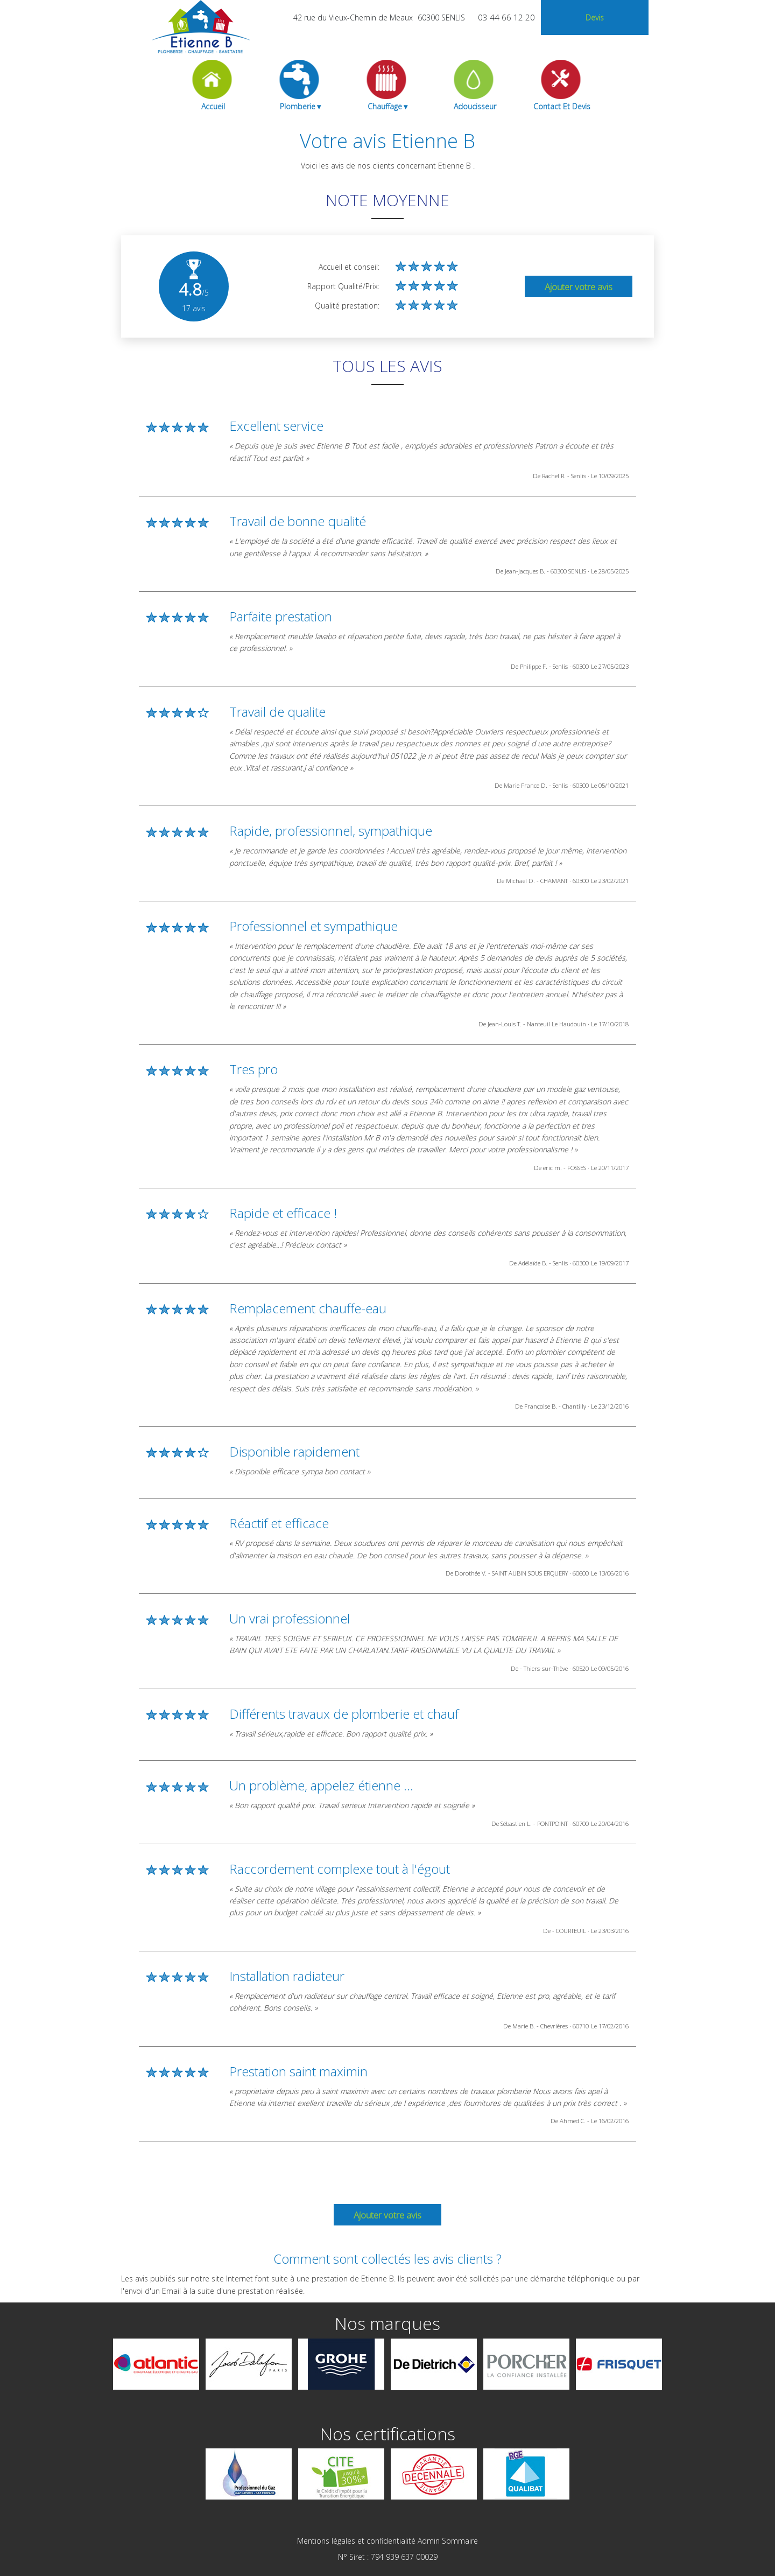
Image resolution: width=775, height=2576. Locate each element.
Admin (429, 2541)
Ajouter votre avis (579, 287)
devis (595, 17)
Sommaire (460, 2541)
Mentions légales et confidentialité (356, 2541)
